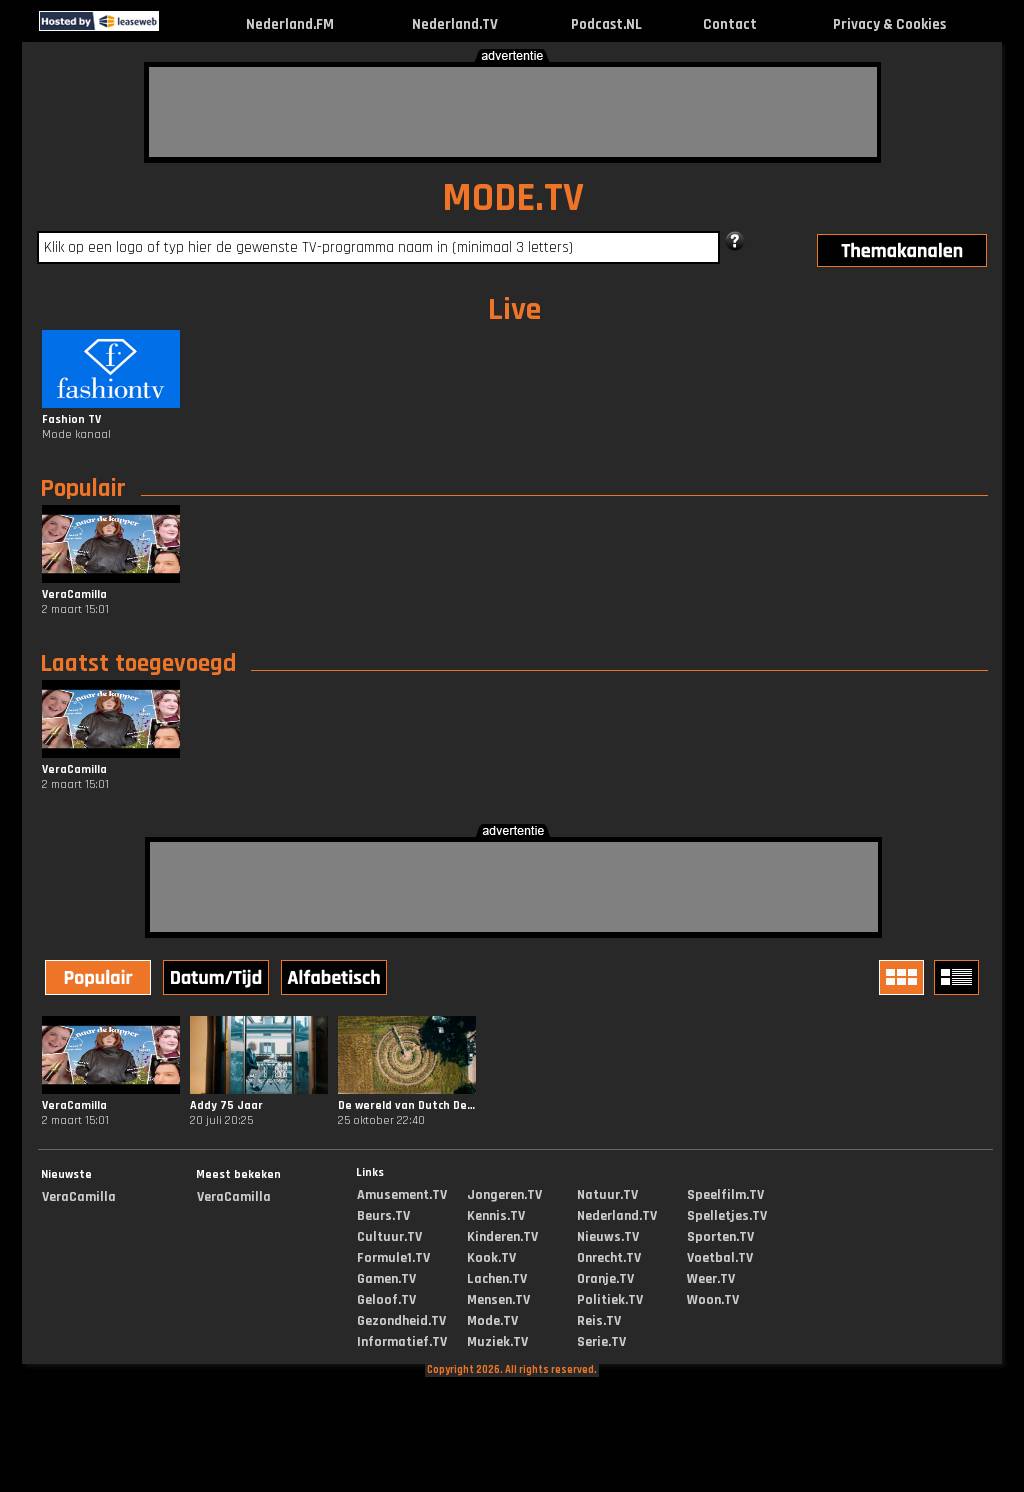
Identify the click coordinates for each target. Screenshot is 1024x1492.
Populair (83, 489)
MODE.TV (513, 198)
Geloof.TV (386, 1300)
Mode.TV (492, 1321)
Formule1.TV (393, 1258)
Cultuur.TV (389, 1237)
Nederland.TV (455, 24)
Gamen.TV (386, 1279)
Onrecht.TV (609, 1258)
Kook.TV (491, 1258)
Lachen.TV (497, 1279)
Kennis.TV (496, 1216)
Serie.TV (601, 1342)
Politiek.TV (610, 1300)
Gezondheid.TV (401, 1321)
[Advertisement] (513, 112)
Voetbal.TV (720, 1258)
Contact (730, 24)
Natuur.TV (607, 1195)
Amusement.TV (402, 1195)
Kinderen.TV (502, 1237)
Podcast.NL (606, 24)
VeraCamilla (79, 1197)
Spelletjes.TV (727, 1216)
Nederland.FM (290, 24)
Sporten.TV (720, 1237)
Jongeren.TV (504, 1195)
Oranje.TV (605, 1279)
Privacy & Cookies (889, 24)
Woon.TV (713, 1300)
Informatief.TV (402, 1342)
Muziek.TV (497, 1342)
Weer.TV (711, 1279)
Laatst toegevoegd (138, 664)
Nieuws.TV (608, 1237)
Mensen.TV (498, 1300)
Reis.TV (599, 1321)
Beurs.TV (383, 1216)
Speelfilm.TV (725, 1195)
